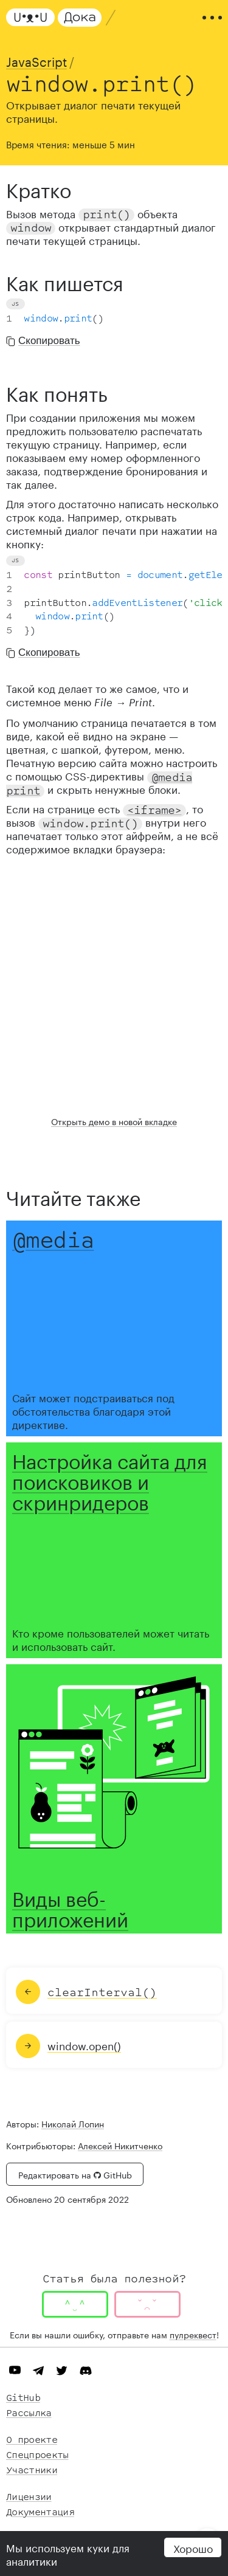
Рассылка (29, 2413)
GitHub (23, 2398)
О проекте (31, 2440)
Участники (31, 2470)
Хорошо (193, 2547)
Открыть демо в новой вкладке (114, 1121)
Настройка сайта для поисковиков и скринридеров (109, 1479)
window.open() (84, 2044)
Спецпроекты (37, 2455)
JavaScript (36, 60)
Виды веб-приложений (70, 1906)
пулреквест (193, 2334)
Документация (40, 2512)
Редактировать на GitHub (75, 2174)
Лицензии (29, 2497)
